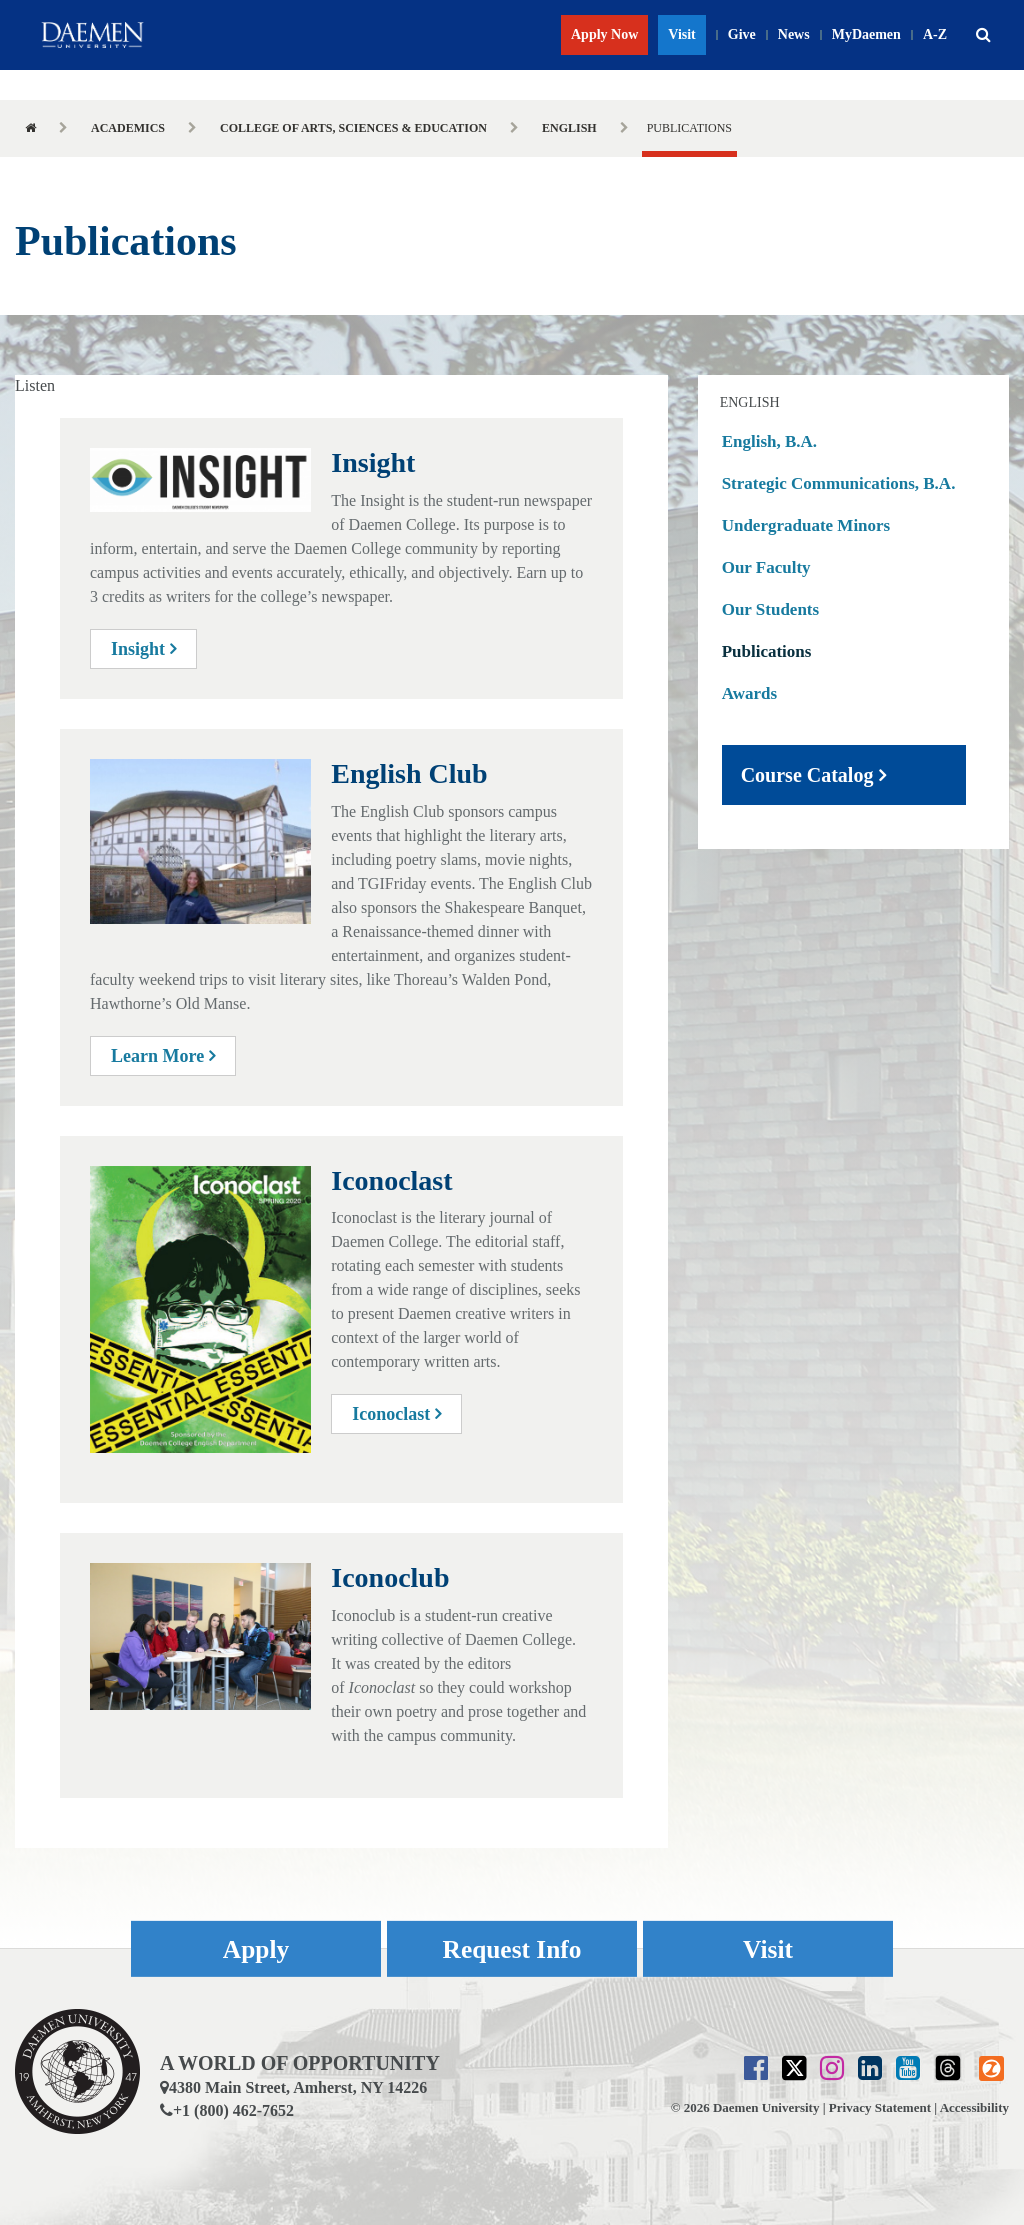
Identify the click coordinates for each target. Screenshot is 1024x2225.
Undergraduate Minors (806, 525)
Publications (767, 651)
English (569, 128)
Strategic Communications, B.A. (839, 483)
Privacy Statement (880, 2107)
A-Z (935, 34)
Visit (681, 34)
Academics (128, 128)
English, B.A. (769, 441)
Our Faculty (766, 567)
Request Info (512, 1948)
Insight (143, 649)
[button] (983, 35)
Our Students (770, 609)
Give (742, 34)
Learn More (163, 1056)
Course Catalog (807, 775)
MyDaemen (866, 34)
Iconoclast (396, 1414)
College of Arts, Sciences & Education (353, 128)
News (794, 34)
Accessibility (974, 2107)
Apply (256, 1948)
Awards (749, 693)
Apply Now (604, 34)
